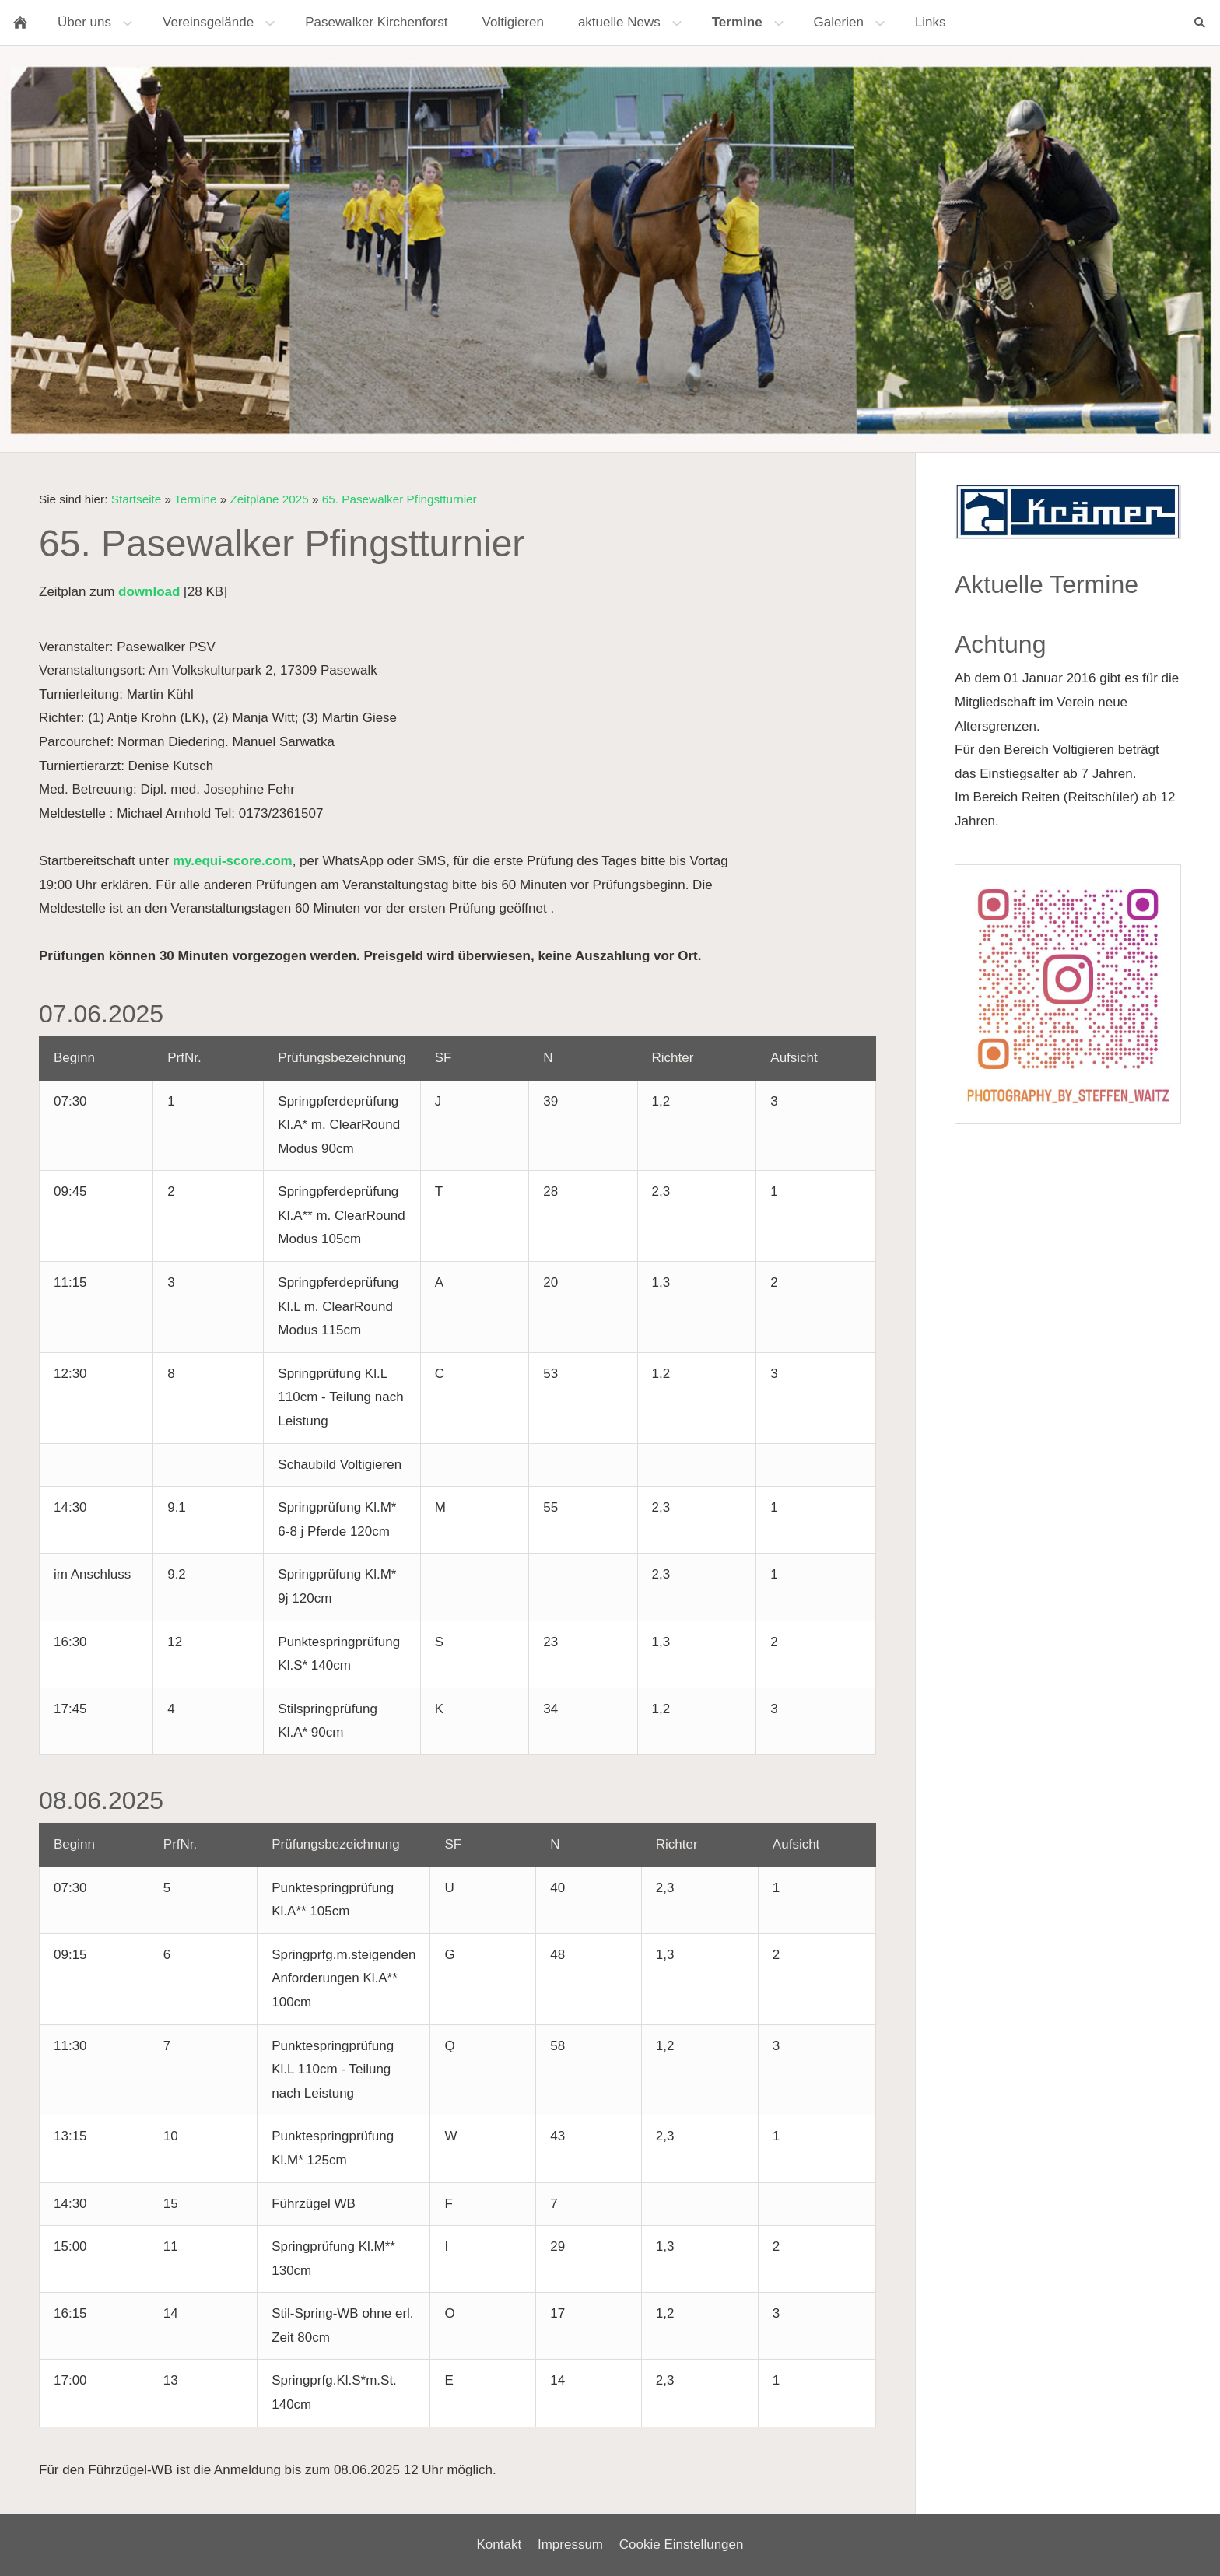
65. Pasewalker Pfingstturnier (399, 499)
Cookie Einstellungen (681, 2544)
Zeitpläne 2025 (269, 499)
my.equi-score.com (233, 860)
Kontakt (499, 2544)
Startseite (136, 499)
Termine (195, 499)
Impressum (570, 2544)
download (149, 591)
